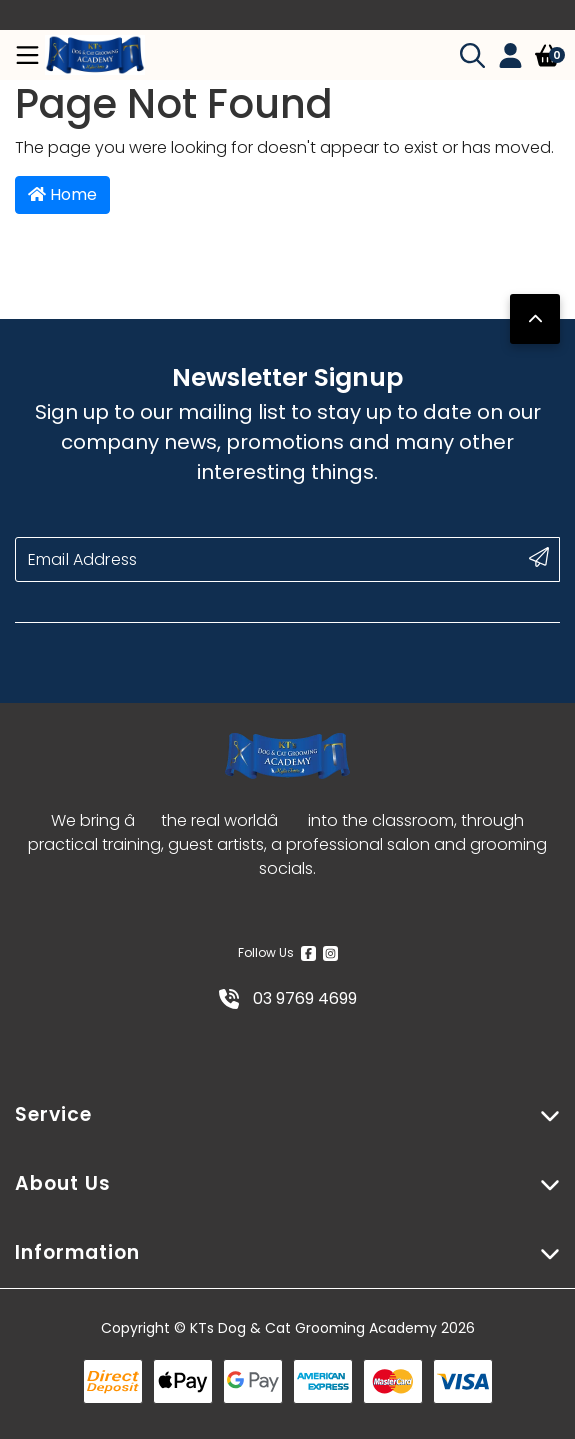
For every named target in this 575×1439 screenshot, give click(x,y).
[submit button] (539, 557)
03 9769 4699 (288, 998)
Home (62, 194)
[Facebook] (308, 953)
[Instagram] (330, 953)
